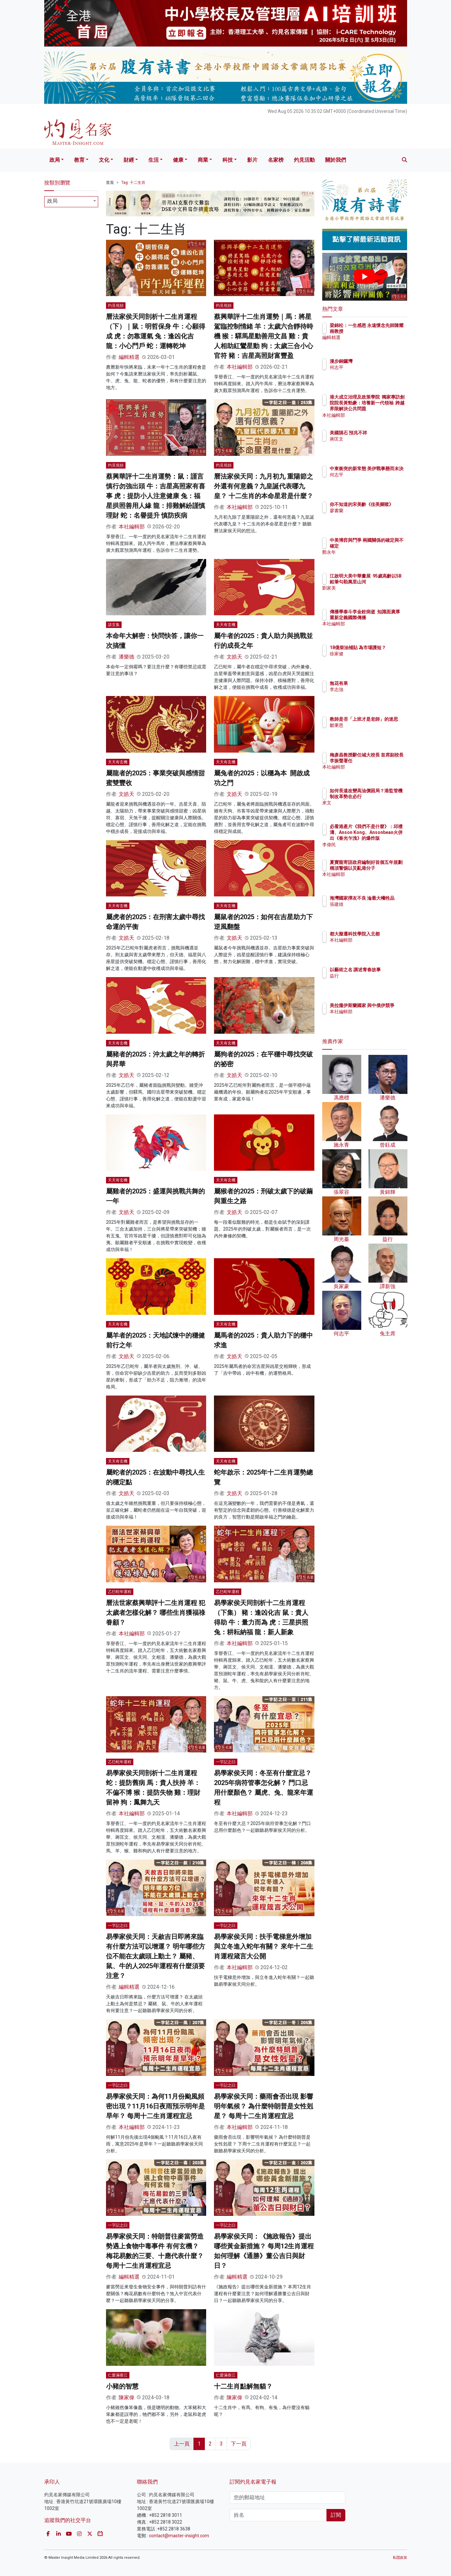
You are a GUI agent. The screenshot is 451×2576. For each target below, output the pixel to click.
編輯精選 (129, 357)
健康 (178, 160)
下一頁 (238, 2444)
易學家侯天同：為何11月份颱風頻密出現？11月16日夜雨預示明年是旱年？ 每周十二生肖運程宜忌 (155, 2106)
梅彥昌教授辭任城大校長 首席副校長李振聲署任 (386, 760)
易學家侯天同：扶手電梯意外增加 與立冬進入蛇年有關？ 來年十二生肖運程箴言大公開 (263, 1946)
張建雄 (374, 910)
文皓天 (234, 657)
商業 (203, 160)
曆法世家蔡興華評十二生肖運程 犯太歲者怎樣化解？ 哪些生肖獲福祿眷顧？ (155, 1612)
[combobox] (71, 201)
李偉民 (374, 844)
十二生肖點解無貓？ (243, 2386)
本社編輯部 (240, 367)
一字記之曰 (225, 1762)
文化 (104, 160)
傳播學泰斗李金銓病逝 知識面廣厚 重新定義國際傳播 (386, 617)
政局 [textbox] (52, 201)
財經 (129, 160)
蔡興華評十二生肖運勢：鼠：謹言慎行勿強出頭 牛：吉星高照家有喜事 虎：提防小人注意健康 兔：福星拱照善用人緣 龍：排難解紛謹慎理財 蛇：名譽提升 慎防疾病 (155, 495)
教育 (79, 160)
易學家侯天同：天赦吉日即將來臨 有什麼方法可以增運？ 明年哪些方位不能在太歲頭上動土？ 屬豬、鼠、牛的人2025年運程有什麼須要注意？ (155, 1956)
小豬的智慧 (122, 2386)
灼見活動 (304, 160)
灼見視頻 (116, 305)
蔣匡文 (374, 444)
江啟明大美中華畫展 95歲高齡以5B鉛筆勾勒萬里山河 (386, 581)
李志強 (374, 689)
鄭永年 (374, 558)
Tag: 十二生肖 (133, 182)
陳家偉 (126, 2397)
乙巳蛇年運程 (119, 1591)
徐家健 (374, 659)
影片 (252, 160)
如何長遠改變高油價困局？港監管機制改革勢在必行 (386, 796)
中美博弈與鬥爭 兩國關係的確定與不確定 (386, 546)
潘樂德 (126, 657)
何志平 (374, 367)
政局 (54, 160)
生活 (153, 160)
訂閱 (336, 2515)
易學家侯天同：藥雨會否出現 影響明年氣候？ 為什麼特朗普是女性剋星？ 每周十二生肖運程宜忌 (263, 2106)
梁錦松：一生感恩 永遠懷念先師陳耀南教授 (384, 331)
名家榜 (276, 160)
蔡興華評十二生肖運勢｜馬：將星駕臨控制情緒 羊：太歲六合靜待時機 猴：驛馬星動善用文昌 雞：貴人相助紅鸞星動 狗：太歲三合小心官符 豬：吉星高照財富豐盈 (263, 336)
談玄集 (114, 624)
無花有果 (377, 683)
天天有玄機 (225, 624)
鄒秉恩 (374, 731)
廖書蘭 (374, 516)
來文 (372, 808)
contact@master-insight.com (179, 2535)
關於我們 (335, 160)
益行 (372, 981)
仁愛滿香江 (117, 2375)
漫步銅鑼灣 (379, 361)
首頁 (110, 182)
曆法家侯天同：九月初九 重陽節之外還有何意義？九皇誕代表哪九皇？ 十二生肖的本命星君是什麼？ (263, 486)
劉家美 (374, 594)
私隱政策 (400, 2558)
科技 (227, 160)
